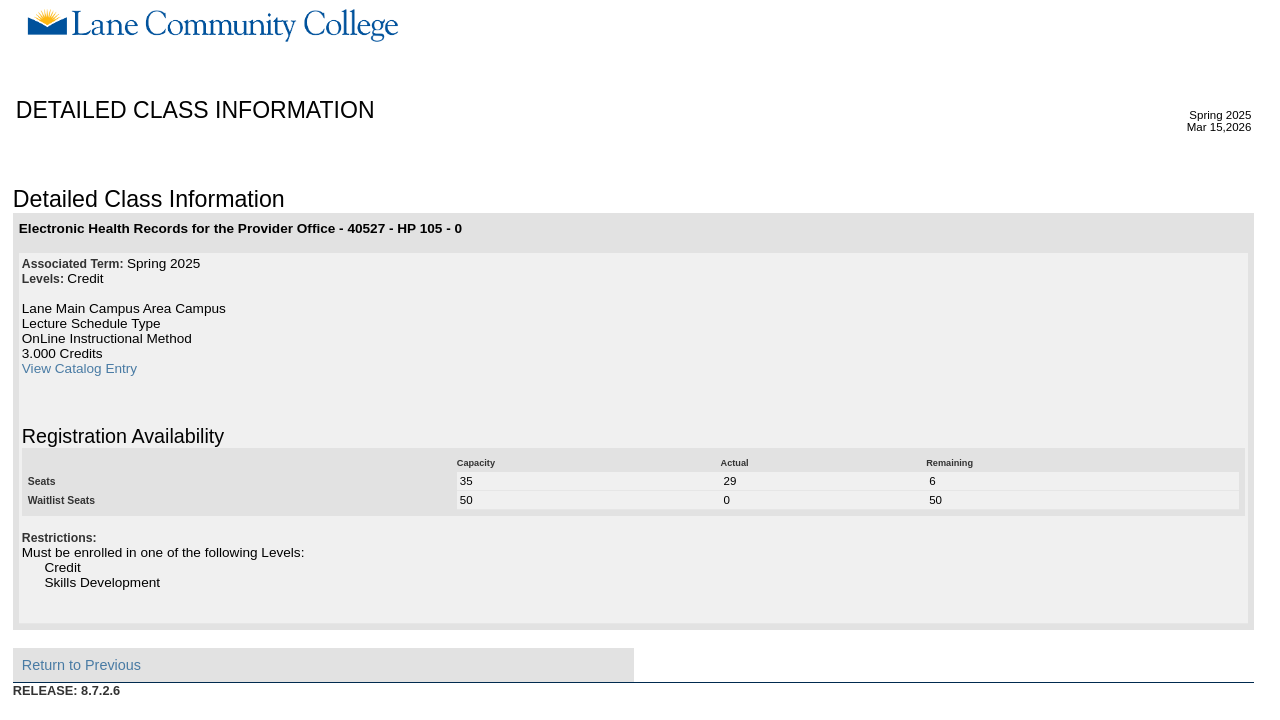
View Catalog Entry (79, 368)
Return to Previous (81, 665)
